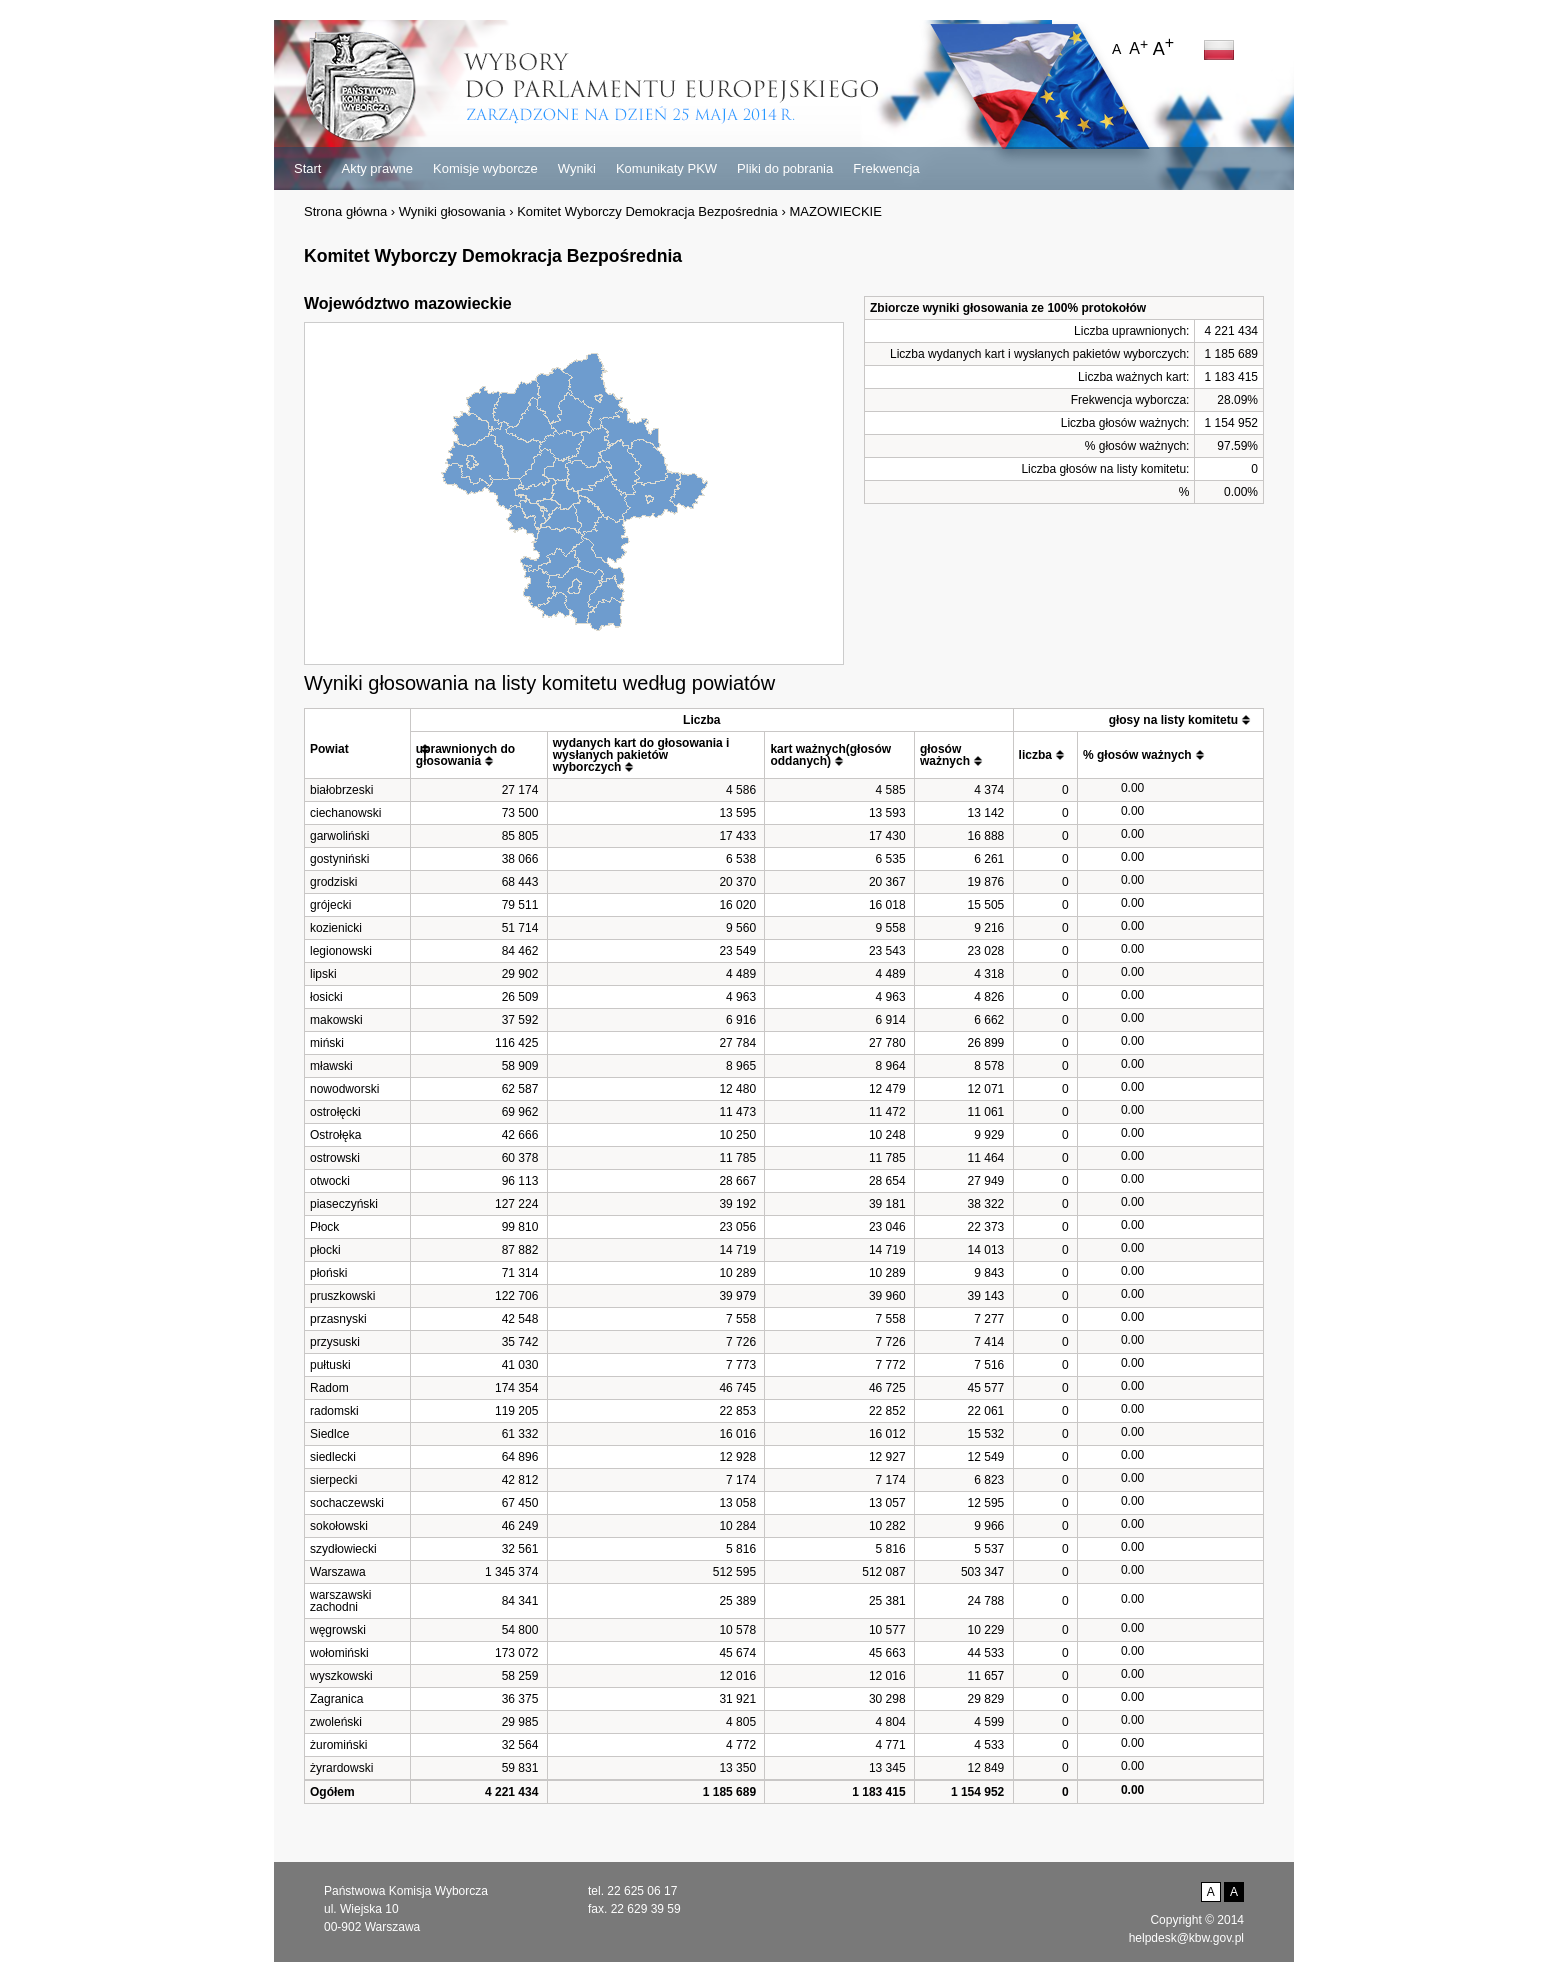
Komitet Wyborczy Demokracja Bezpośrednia (647, 211)
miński (327, 1043)
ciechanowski (345, 813)
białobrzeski (341, 790)
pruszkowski (342, 1296)
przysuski (335, 1342)
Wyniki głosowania (452, 211)
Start (307, 168)
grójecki (330, 905)
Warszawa (338, 1572)
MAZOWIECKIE (835, 211)
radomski (334, 1411)
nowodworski (344, 1089)
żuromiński (338, 1745)
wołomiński (339, 1653)
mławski (331, 1066)
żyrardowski (341, 1768)
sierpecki (333, 1480)
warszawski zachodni (340, 1601)
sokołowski (339, 1526)
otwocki (330, 1181)
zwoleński (336, 1722)
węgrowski (338, 1630)
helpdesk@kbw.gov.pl (1186, 1938)
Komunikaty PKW (666, 168)
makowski (336, 1020)
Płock (324, 1227)
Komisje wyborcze (485, 168)
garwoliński (339, 836)
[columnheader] (358, 743)
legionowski (341, 951)
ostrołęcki (335, 1112)
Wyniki (577, 168)
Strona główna (345, 211)
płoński (328, 1273)
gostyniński (339, 859)
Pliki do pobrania (785, 168)
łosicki (326, 997)
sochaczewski (347, 1503)
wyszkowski (341, 1676)
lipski (323, 974)
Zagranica (336, 1699)
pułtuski (330, 1365)
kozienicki (336, 928)
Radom (329, 1388)
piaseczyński (344, 1204)
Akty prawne (377, 168)
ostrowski (335, 1158)
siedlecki (333, 1457)
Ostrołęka (335, 1135)
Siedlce (329, 1434)
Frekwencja (886, 168)
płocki (325, 1250)
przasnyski (338, 1319)
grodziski (333, 882)
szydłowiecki (343, 1549)
